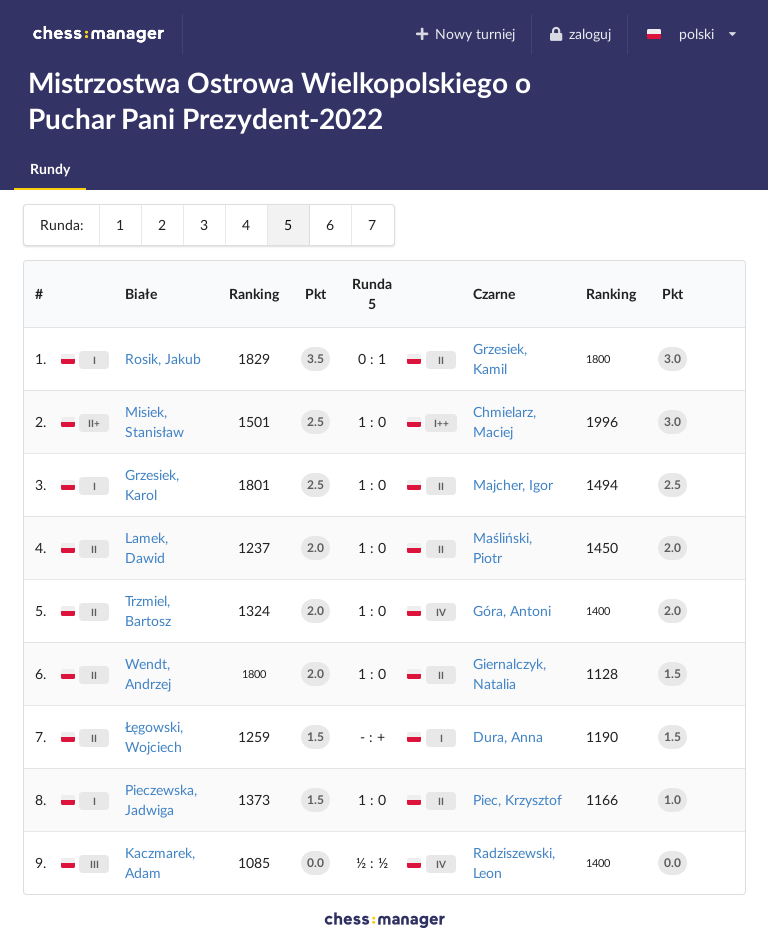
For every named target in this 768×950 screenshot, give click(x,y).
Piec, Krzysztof (517, 799)
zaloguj (579, 33)
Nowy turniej (465, 33)
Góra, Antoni (512, 610)
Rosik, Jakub (163, 358)
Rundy (50, 168)
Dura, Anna (508, 736)
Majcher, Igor (513, 484)
